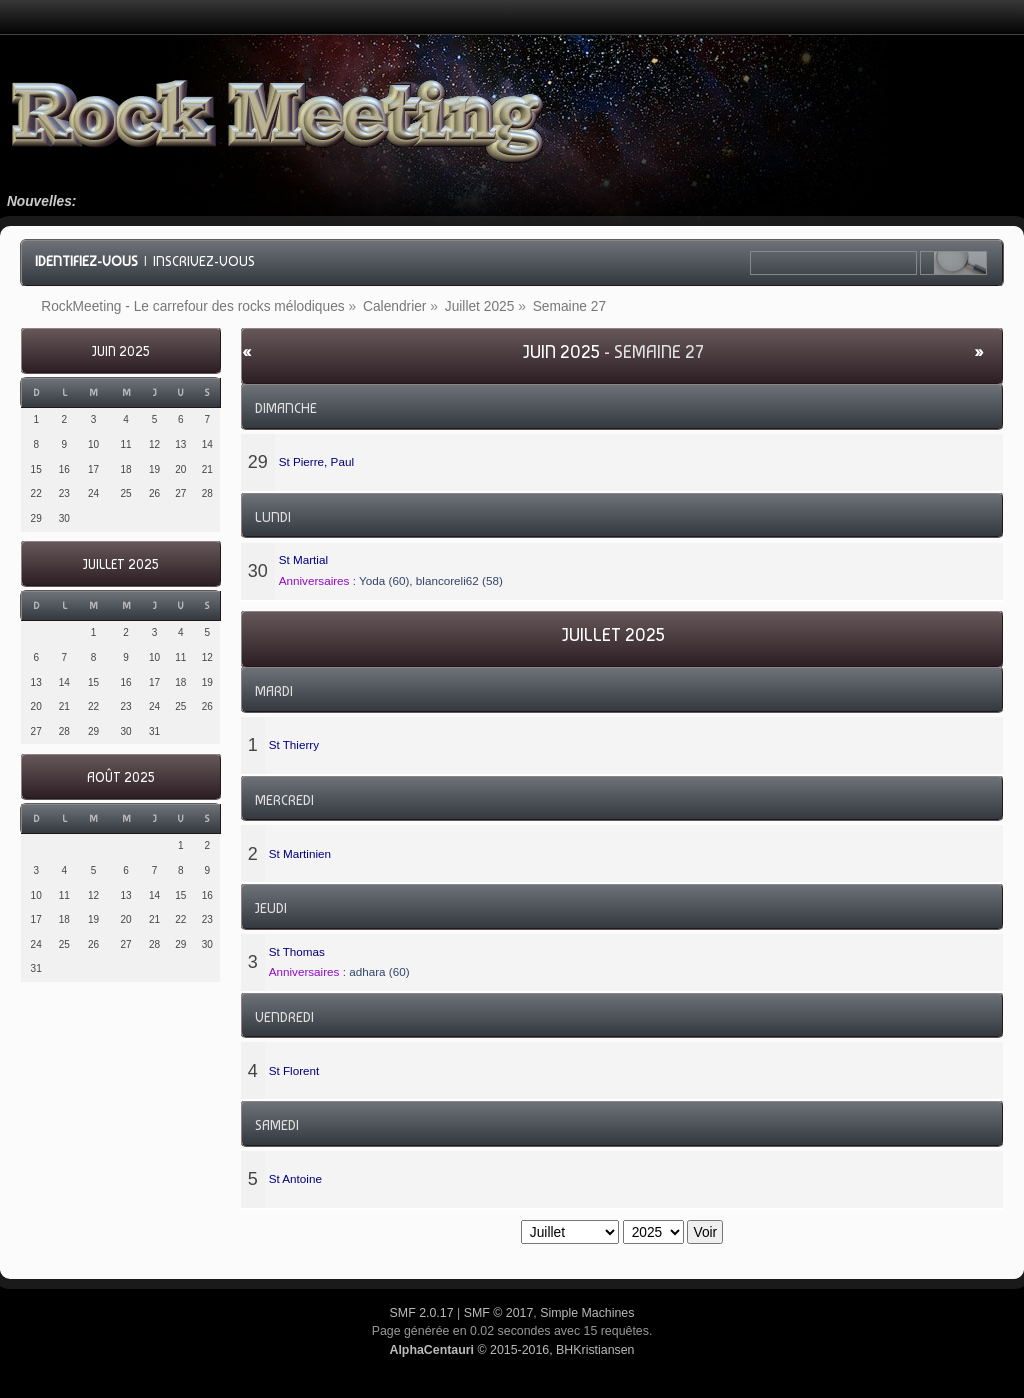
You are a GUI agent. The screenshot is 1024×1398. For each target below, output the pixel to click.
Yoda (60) (384, 580)
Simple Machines (587, 1313)
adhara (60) (379, 971)
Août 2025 (120, 777)
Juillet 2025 (120, 564)
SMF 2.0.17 (422, 1313)
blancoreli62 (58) (459, 580)
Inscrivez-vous (204, 261)
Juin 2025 (120, 351)
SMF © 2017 (499, 1313)
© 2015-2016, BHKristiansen (511, 1350)
